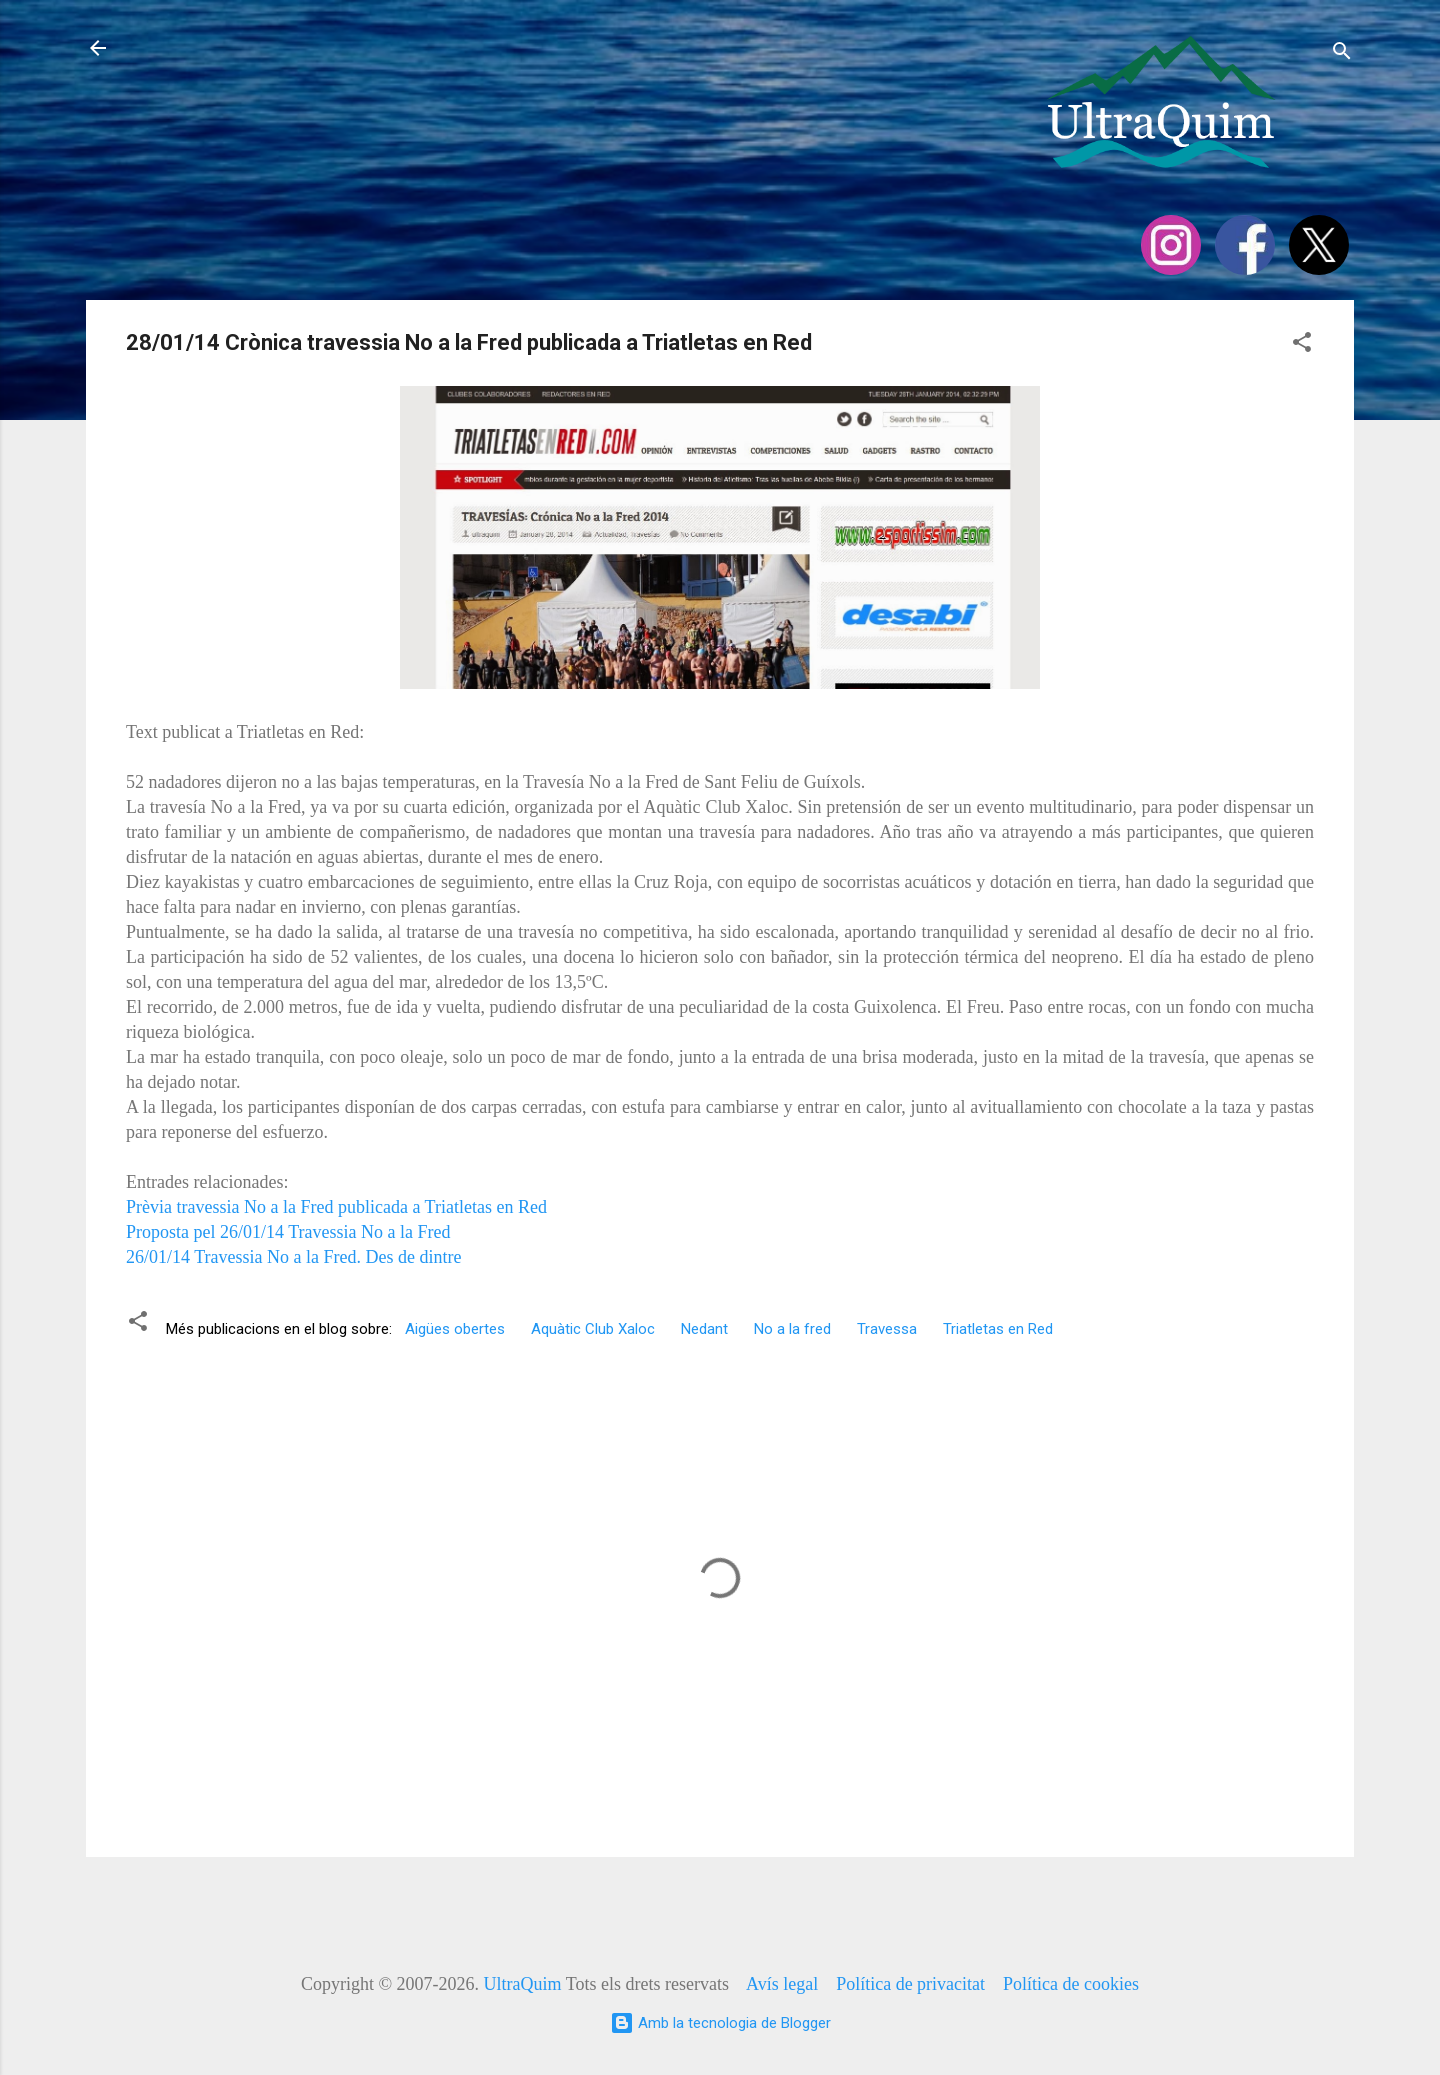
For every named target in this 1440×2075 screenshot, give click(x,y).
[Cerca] (1342, 54)
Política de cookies (1071, 1984)
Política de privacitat (910, 1984)
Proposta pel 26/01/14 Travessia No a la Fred (290, 1232)
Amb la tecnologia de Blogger (720, 2023)
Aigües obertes (455, 1329)
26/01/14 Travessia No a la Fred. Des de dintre (293, 1257)
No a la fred (792, 1329)
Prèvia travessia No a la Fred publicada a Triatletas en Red (336, 1207)
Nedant (704, 1329)
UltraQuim (523, 1984)
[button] (1302, 345)
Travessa (887, 1329)
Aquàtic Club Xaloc (593, 1329)
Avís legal (782, 1984)
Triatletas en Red (998, 1329)
